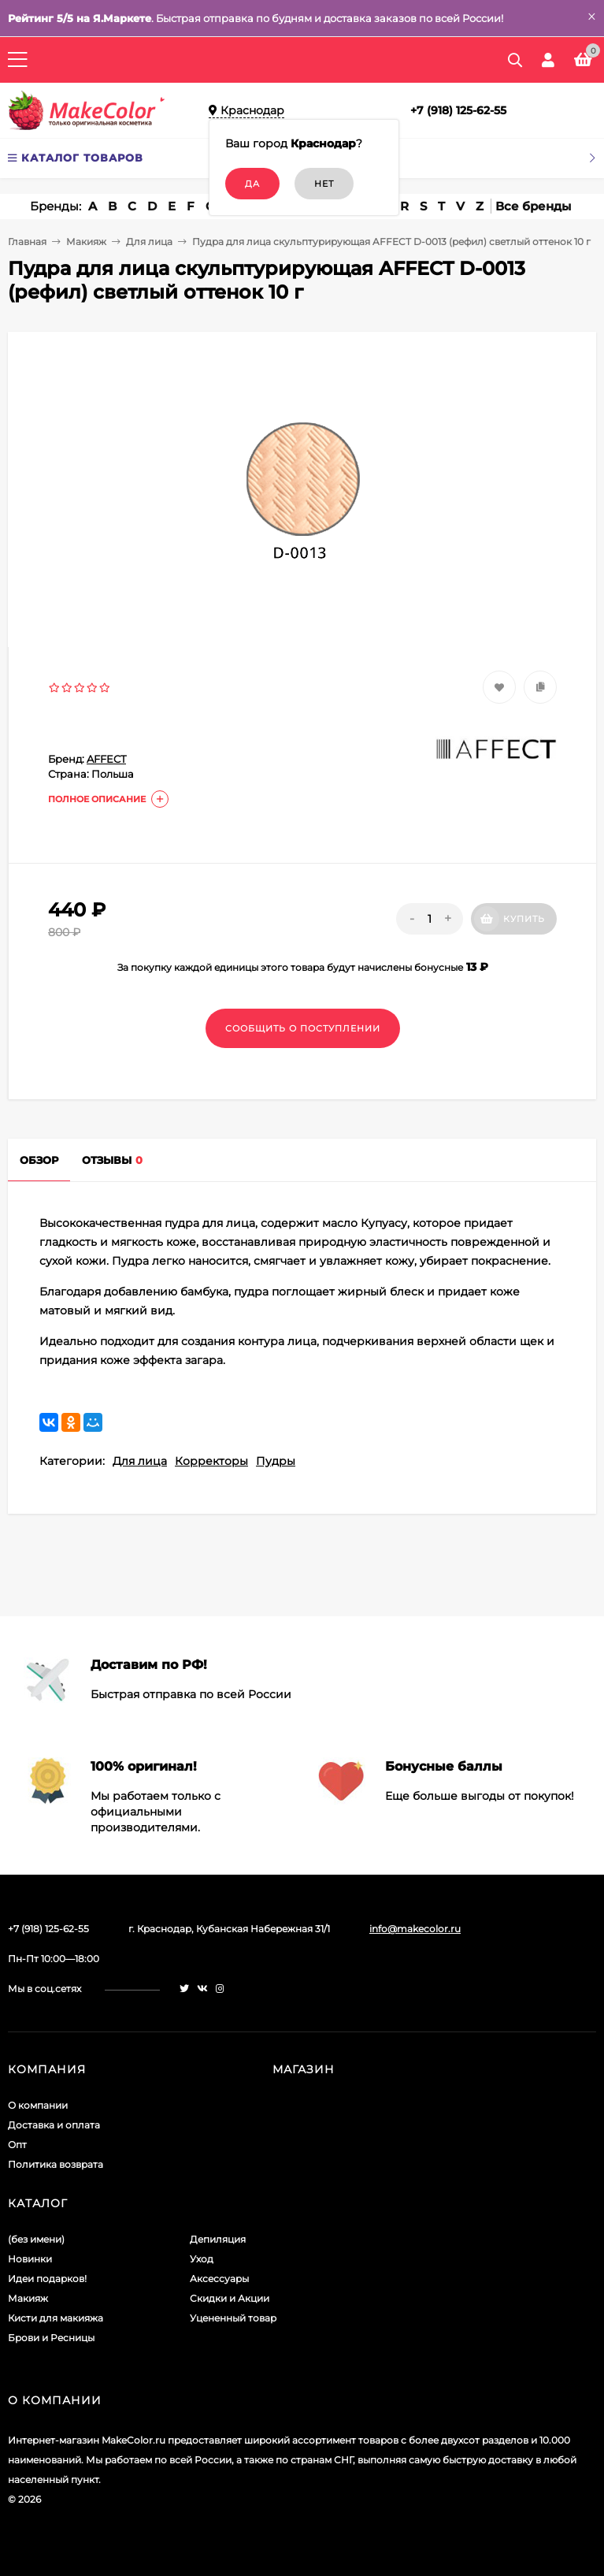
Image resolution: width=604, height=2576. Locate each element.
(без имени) (36, 2239)
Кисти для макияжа (55, 2318)
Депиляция (218, 2239)
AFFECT (106, 759)
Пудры (275, 1461)
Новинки (30, 2259)
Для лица (149, 241)
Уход (201, 2259)
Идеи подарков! (47, 2278)
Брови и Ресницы (51, 2338)
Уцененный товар (233, 2318)
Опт (17, 2144)
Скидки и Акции (229, 2298)
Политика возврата (55, 2164)
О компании (38, 2105)
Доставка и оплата (54, 2125)
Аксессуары (219, 2278)
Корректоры (211, 1461)
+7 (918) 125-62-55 (458, 110)
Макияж (86, 241)
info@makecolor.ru (415, 1929)
